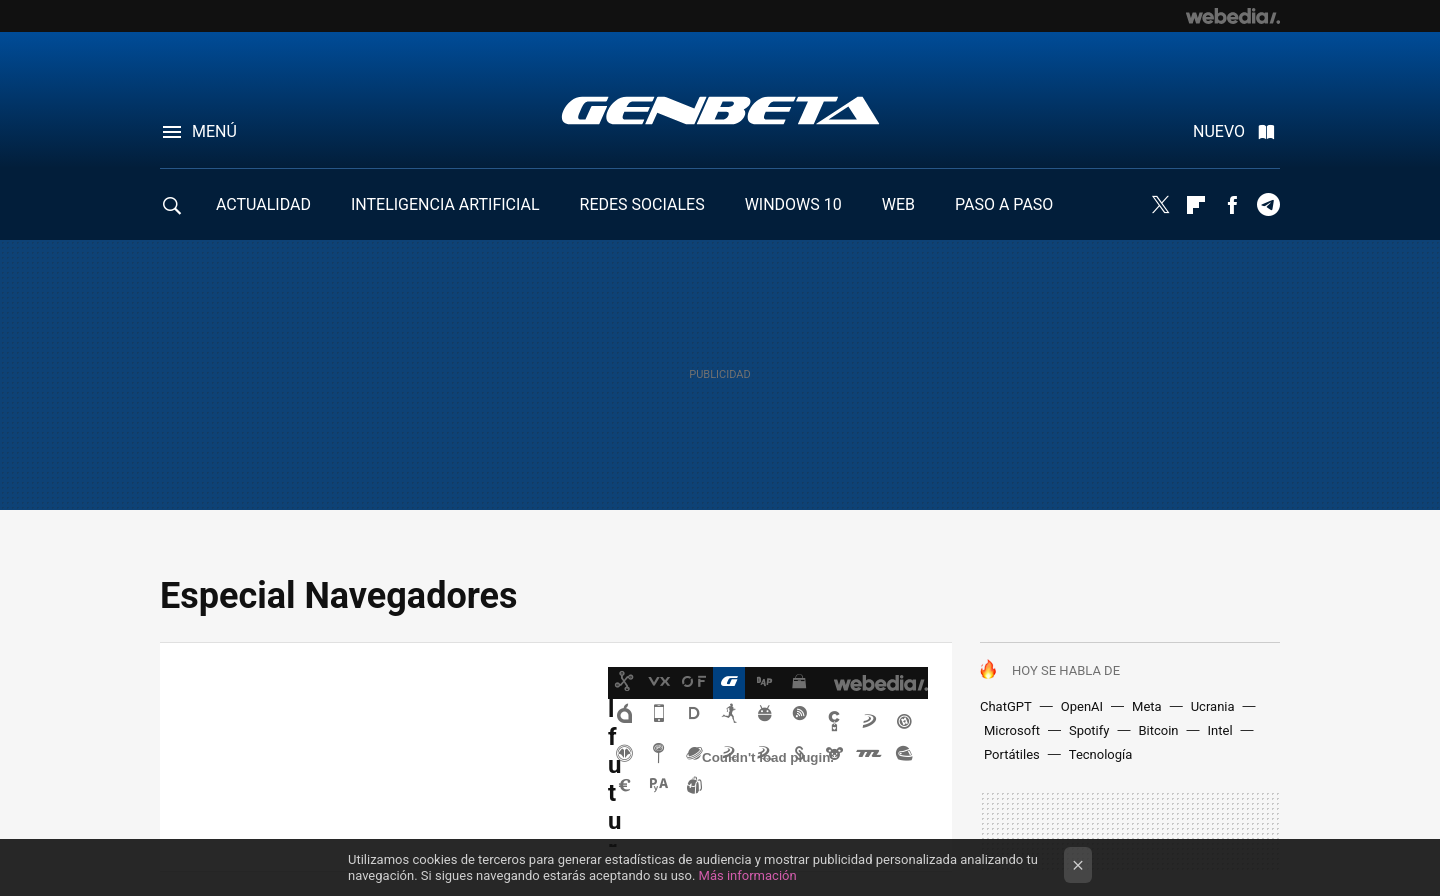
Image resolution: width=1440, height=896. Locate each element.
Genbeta (720, 110)
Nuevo (1219, 131)
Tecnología (1101, 754)
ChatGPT (1006, 706)
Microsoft (1012, 730)
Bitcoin (1158, 730)
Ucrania (1213, 706)
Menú (214, 131)
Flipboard (1196, 205)
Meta (1147, 706)
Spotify (1089, 730)
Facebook (1232, 205)
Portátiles (1012, 754)
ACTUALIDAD (263, 204)
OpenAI (1082, 706)
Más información (748, 875)
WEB (898, 204)
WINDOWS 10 (793, 204)
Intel (1220, 730)
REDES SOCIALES (642, 204)
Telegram (1268, 205)
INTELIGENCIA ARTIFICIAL (445, 204)
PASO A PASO (1004, 204)
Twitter (1160, 205)
